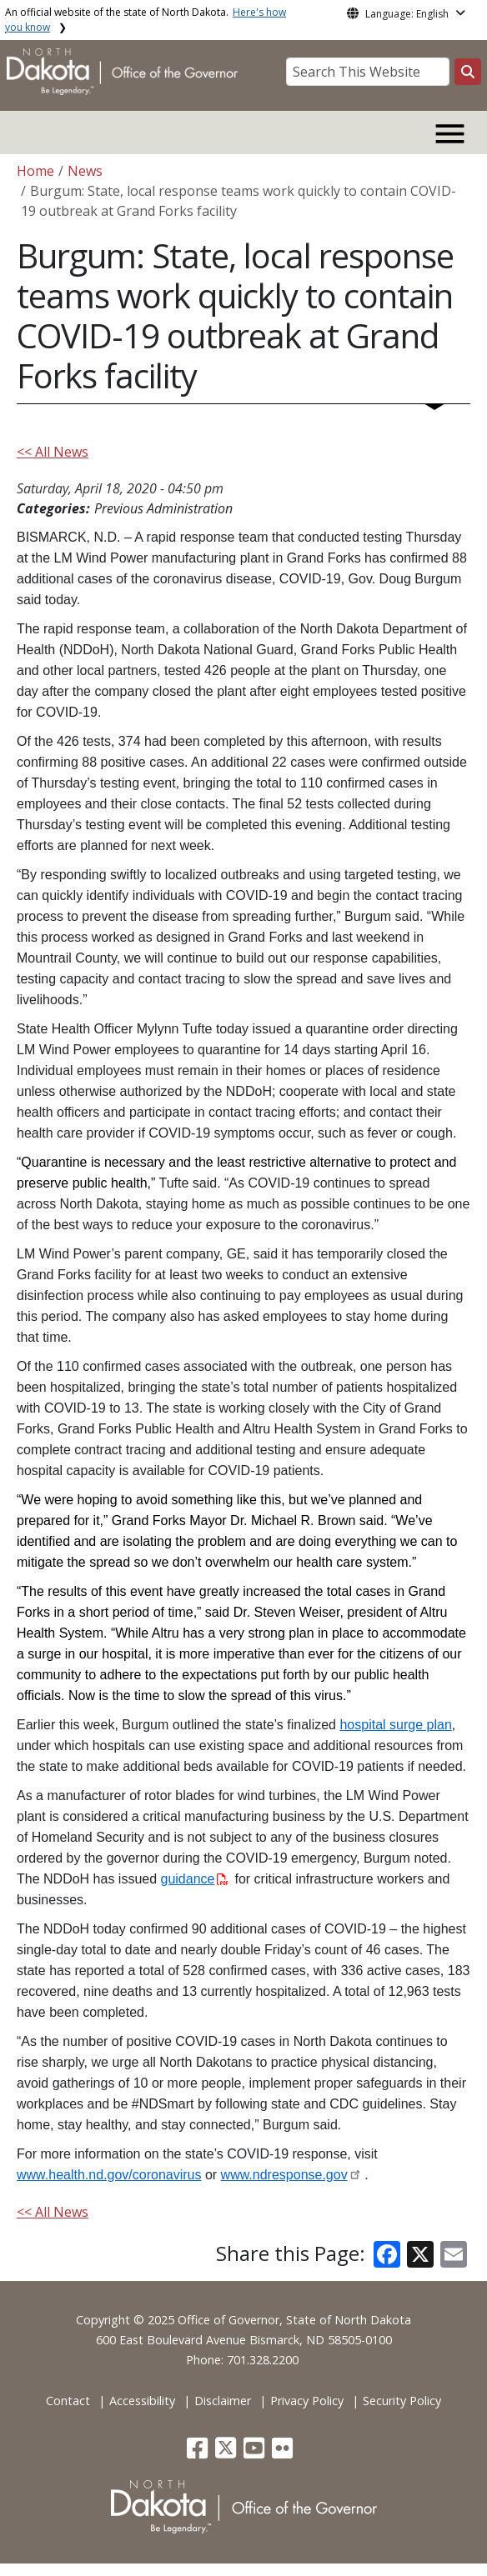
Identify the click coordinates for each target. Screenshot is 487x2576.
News (85, 171)
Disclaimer (222, 2400)
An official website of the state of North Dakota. (145, 19)
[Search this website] (467, 71)
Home (35, 171)
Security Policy (402, 2400)
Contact (68, 2400)
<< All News (52, 452)
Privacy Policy (307, 2400)
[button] (199, 2452)
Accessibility (142, 2400)
